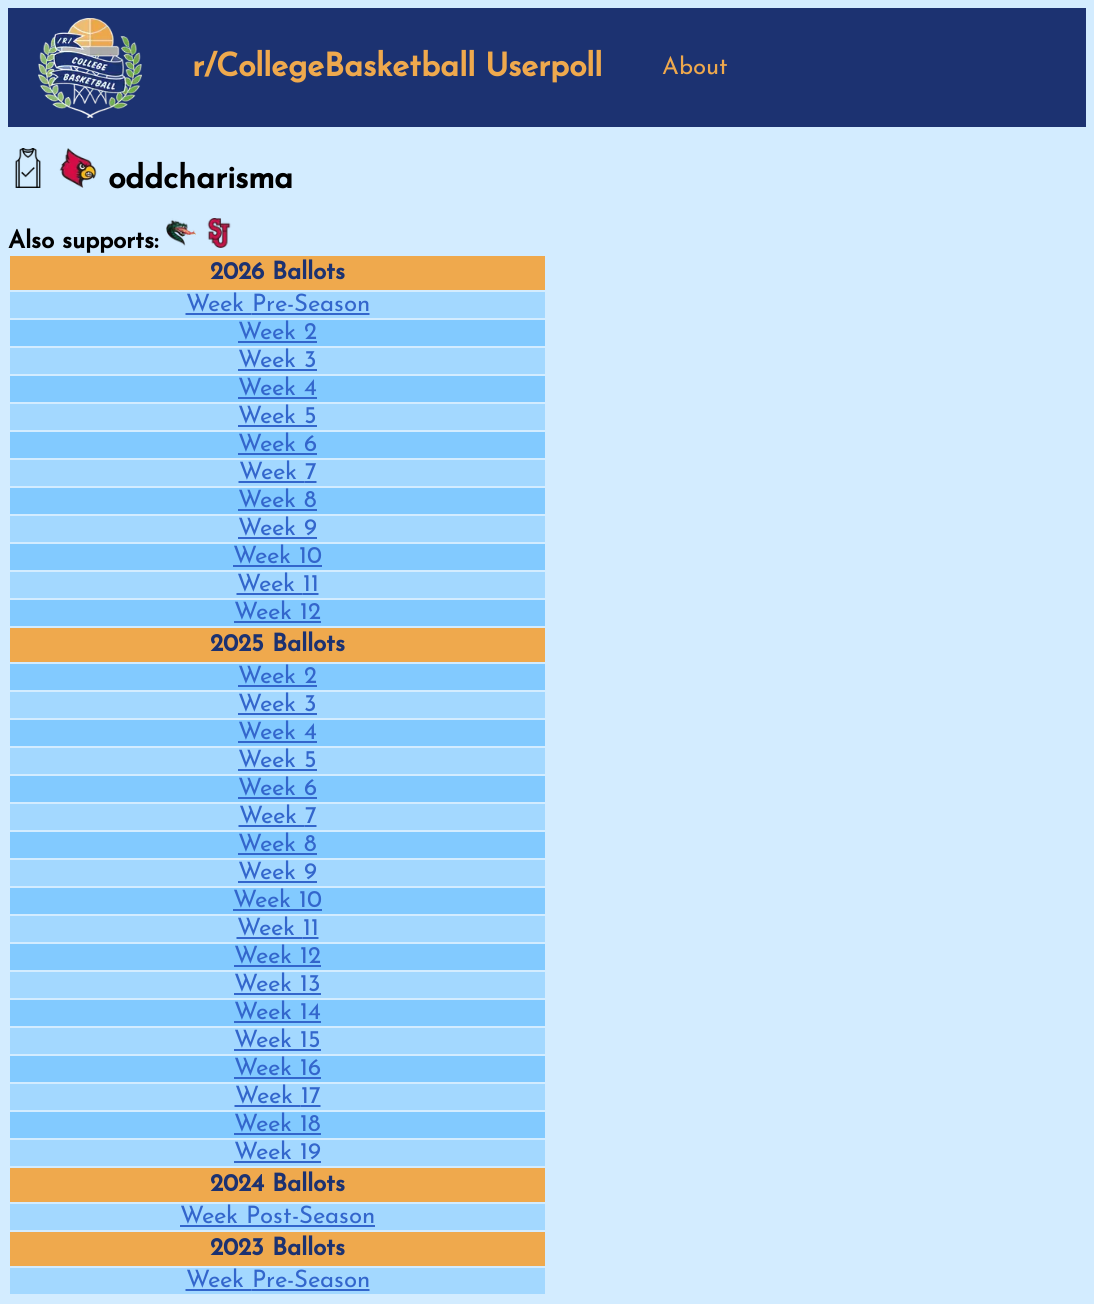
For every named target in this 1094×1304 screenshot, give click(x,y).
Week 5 (277, 417)
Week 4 (277, 389)
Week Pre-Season (278, 305)
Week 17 (278, 1097)
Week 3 (277, 361)
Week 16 (277, 1069)
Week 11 (278, 585)
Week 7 (278, 473)
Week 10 (277, 557)
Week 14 (277, 1013)
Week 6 (277, 445)
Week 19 (277, 1153)
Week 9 (277, 529)
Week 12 (277, 613)
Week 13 (277, 985)
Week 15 (277, 1041)
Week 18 (277, 1125)
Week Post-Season (277, 1217)
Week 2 (277, 333)
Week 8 (277, 501)
